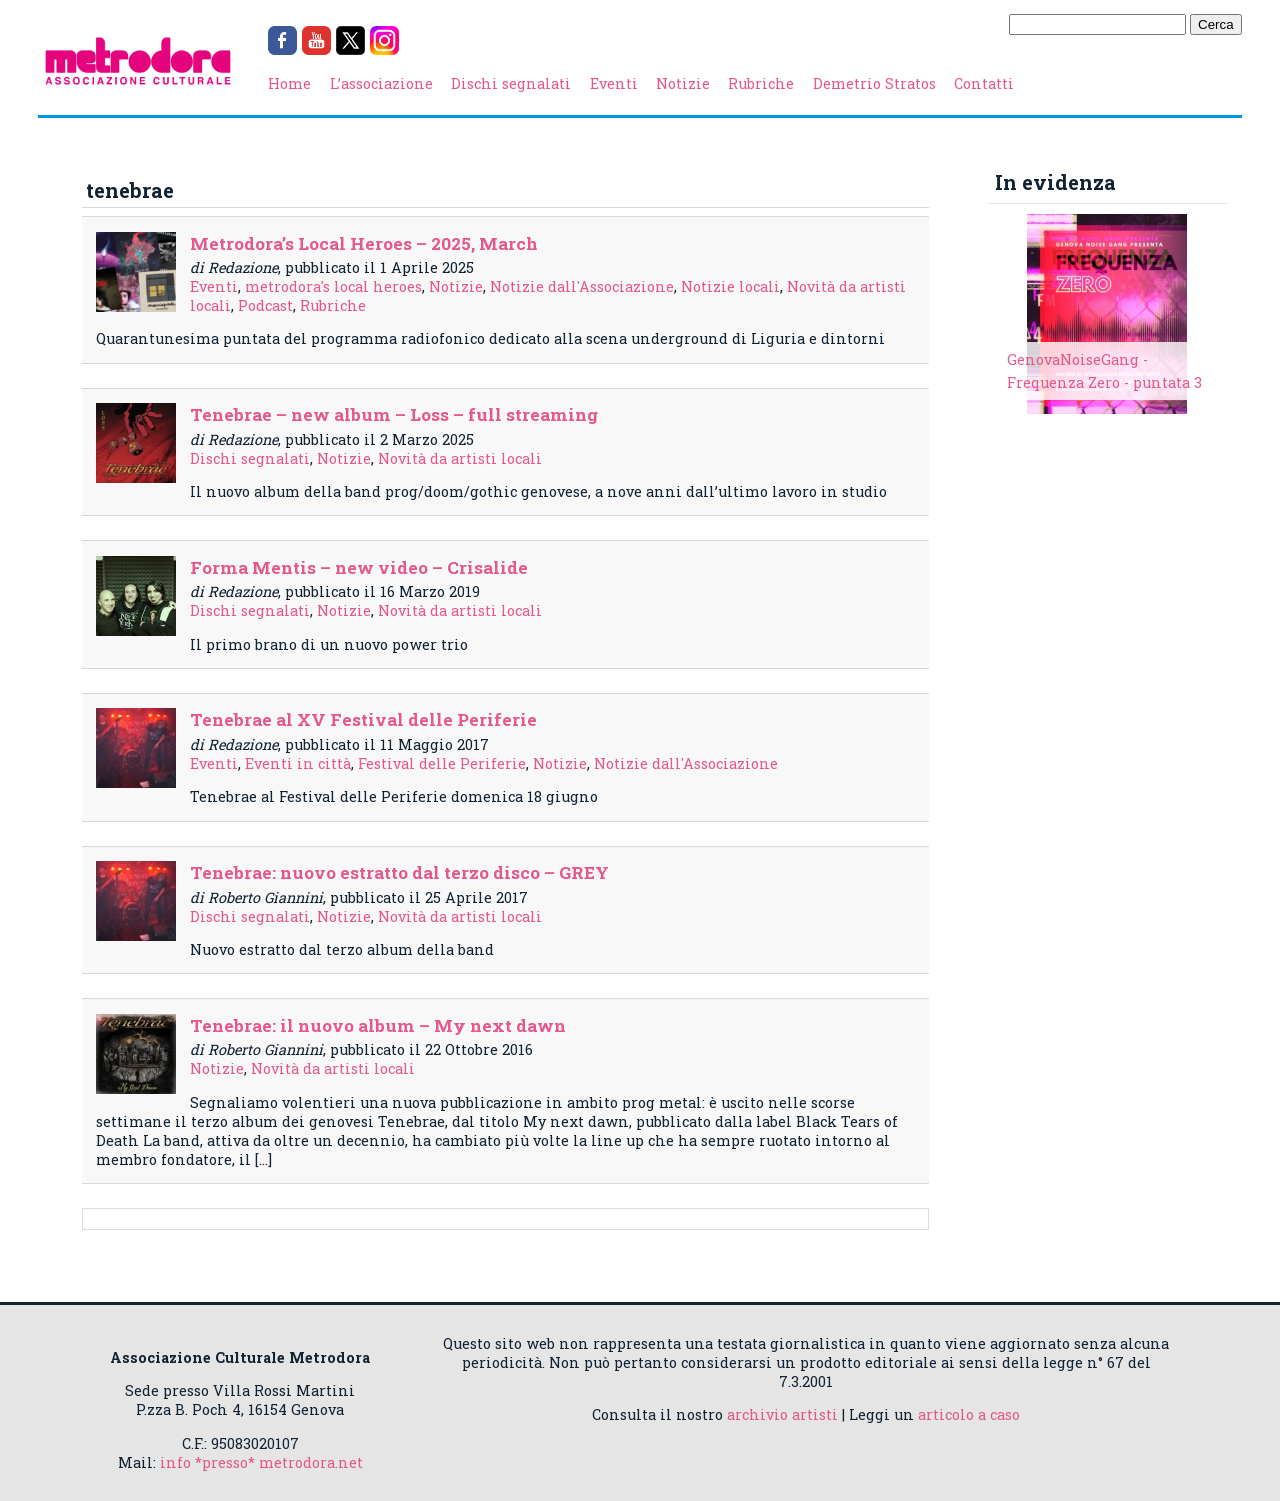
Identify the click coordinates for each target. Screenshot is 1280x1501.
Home (289, 83)
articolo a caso (969, 1414)
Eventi (614, 83)
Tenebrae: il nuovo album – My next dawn (378, 1025)
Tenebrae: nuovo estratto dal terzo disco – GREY (399, 872)
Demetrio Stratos (874, 83)
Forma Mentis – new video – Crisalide (359, 567)
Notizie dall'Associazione (582, 286)
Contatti (984, 83)
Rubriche (761, 83)
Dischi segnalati (511, 83)
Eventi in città (298, 763)
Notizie (683, 83)
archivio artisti (782, 1414)
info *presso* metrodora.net (261, 1462)
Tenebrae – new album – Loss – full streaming (394, 414)
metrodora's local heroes (333, 286)
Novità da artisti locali (460, 458)
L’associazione (381, 83)
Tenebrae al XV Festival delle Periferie (363, 719)
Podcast (265, 305)
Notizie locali (730, 286)
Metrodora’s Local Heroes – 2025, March (364, 243)
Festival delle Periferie (442, 763)
